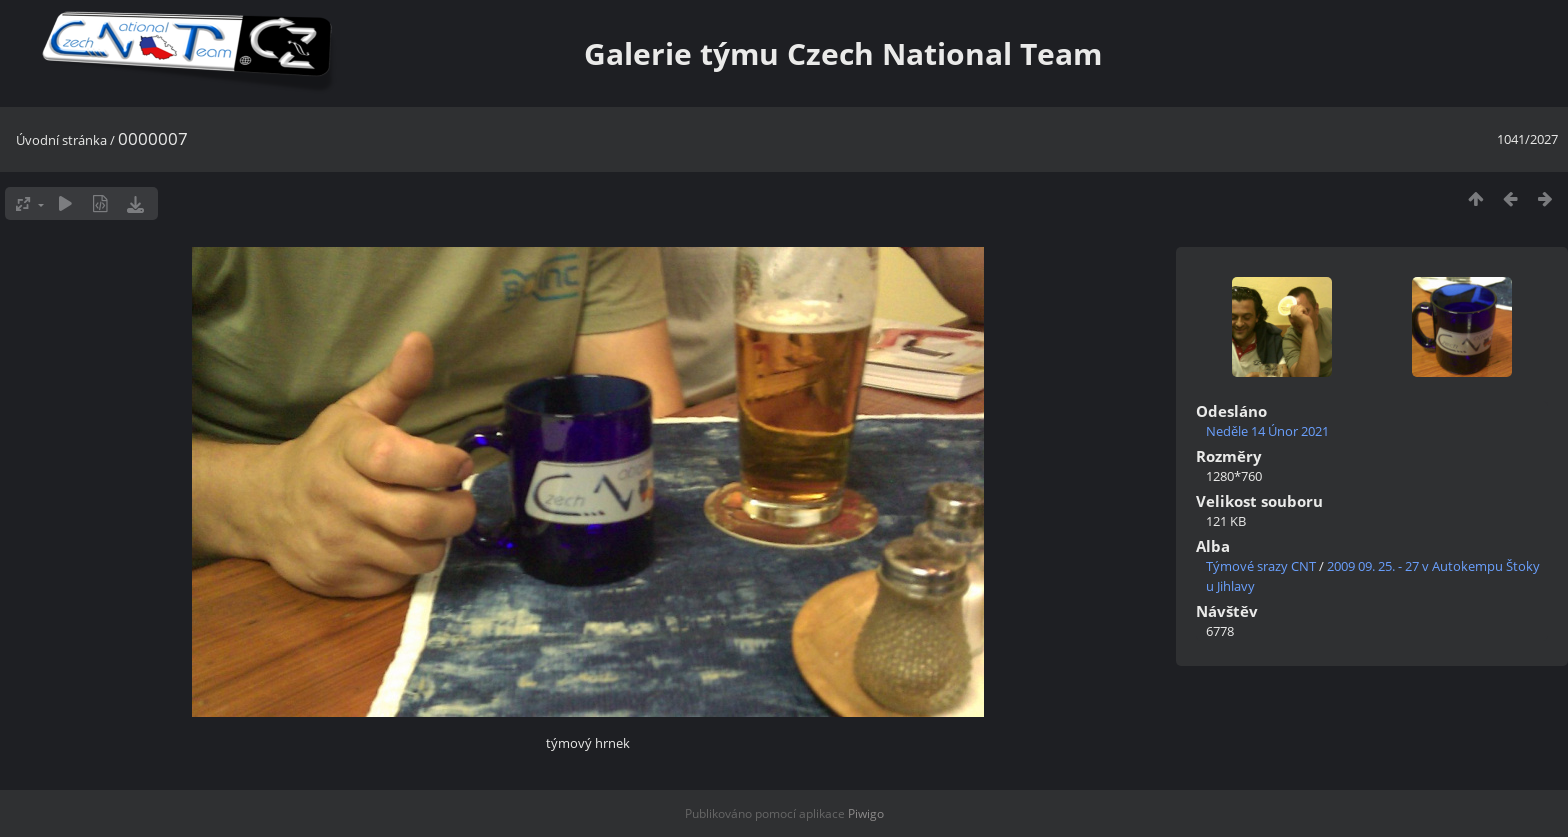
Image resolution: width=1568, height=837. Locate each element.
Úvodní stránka (61, 140)
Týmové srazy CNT (1261, 566)
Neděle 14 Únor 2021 (1267, 431)
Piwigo (866, 813)
